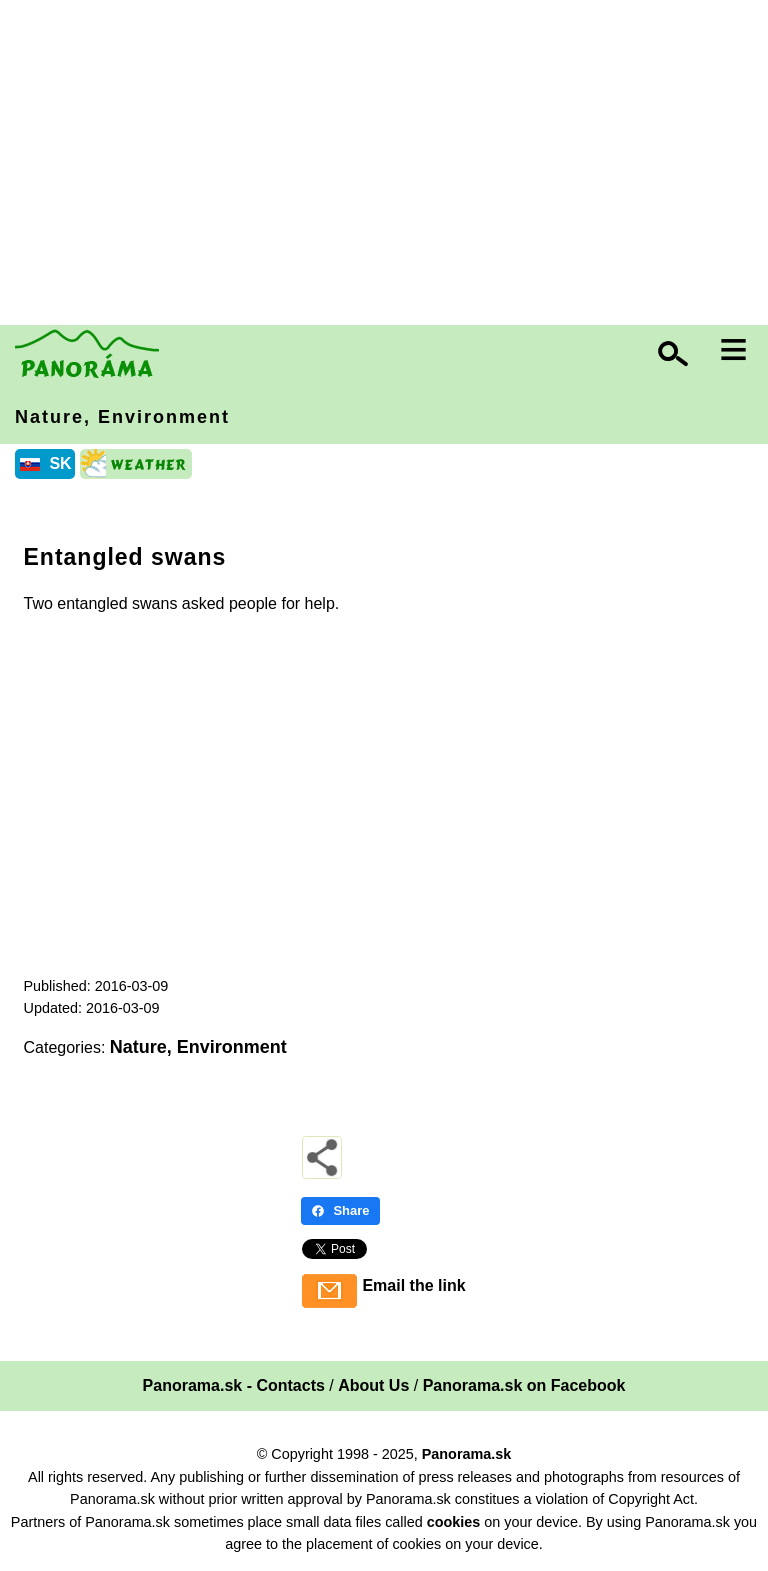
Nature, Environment (122, 417)
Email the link (413, 1285)
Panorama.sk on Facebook (524, 1385)
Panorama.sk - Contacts (234, 1385)
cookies (454, 1522)
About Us (373, 1385)
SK (60, 463)
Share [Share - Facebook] (340, 1210)
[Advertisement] (389, 165)
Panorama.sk (467, 1454)
